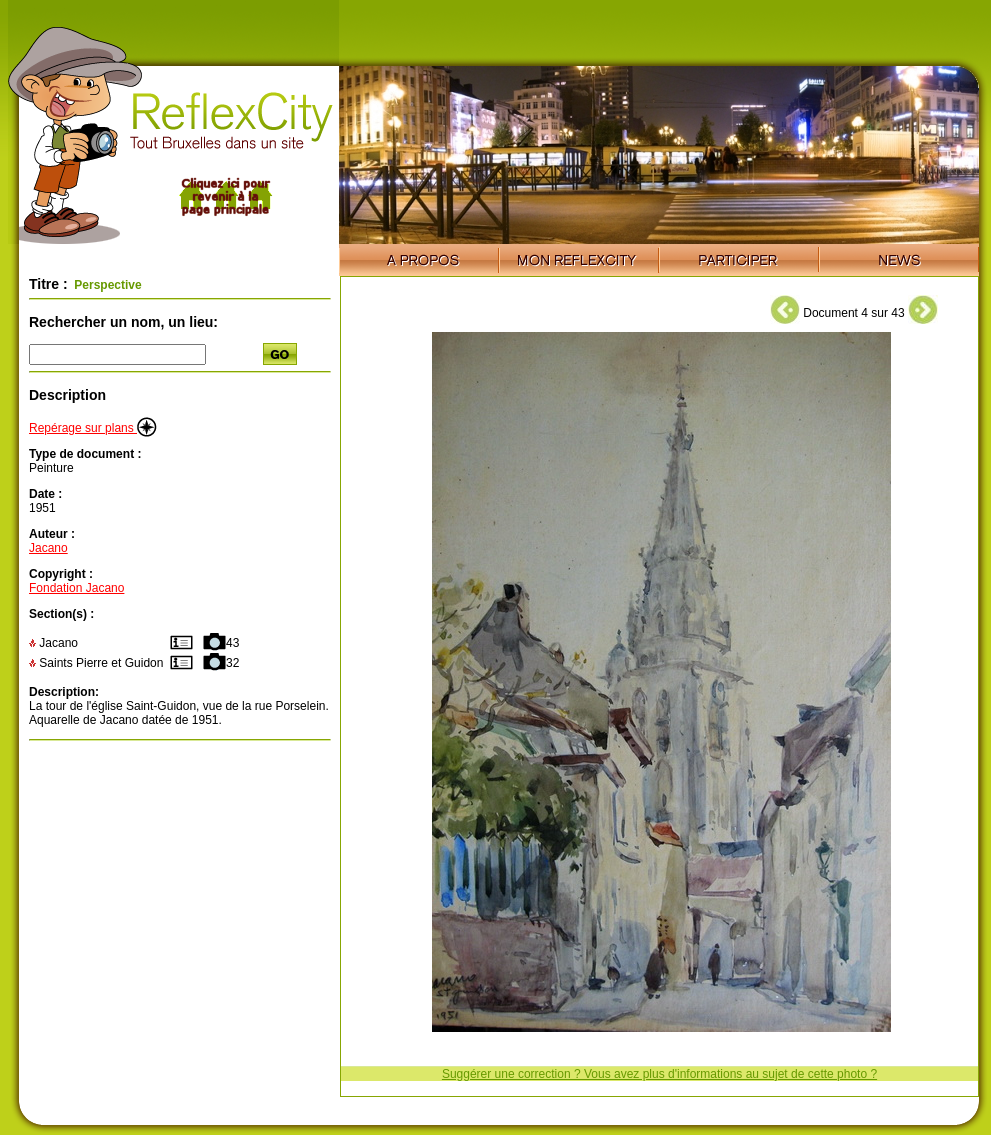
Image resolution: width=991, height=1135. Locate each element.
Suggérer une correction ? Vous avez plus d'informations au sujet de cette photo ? (659, 1074)
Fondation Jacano (76, 588)
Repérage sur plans (93, 428)
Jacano (48, 548)
